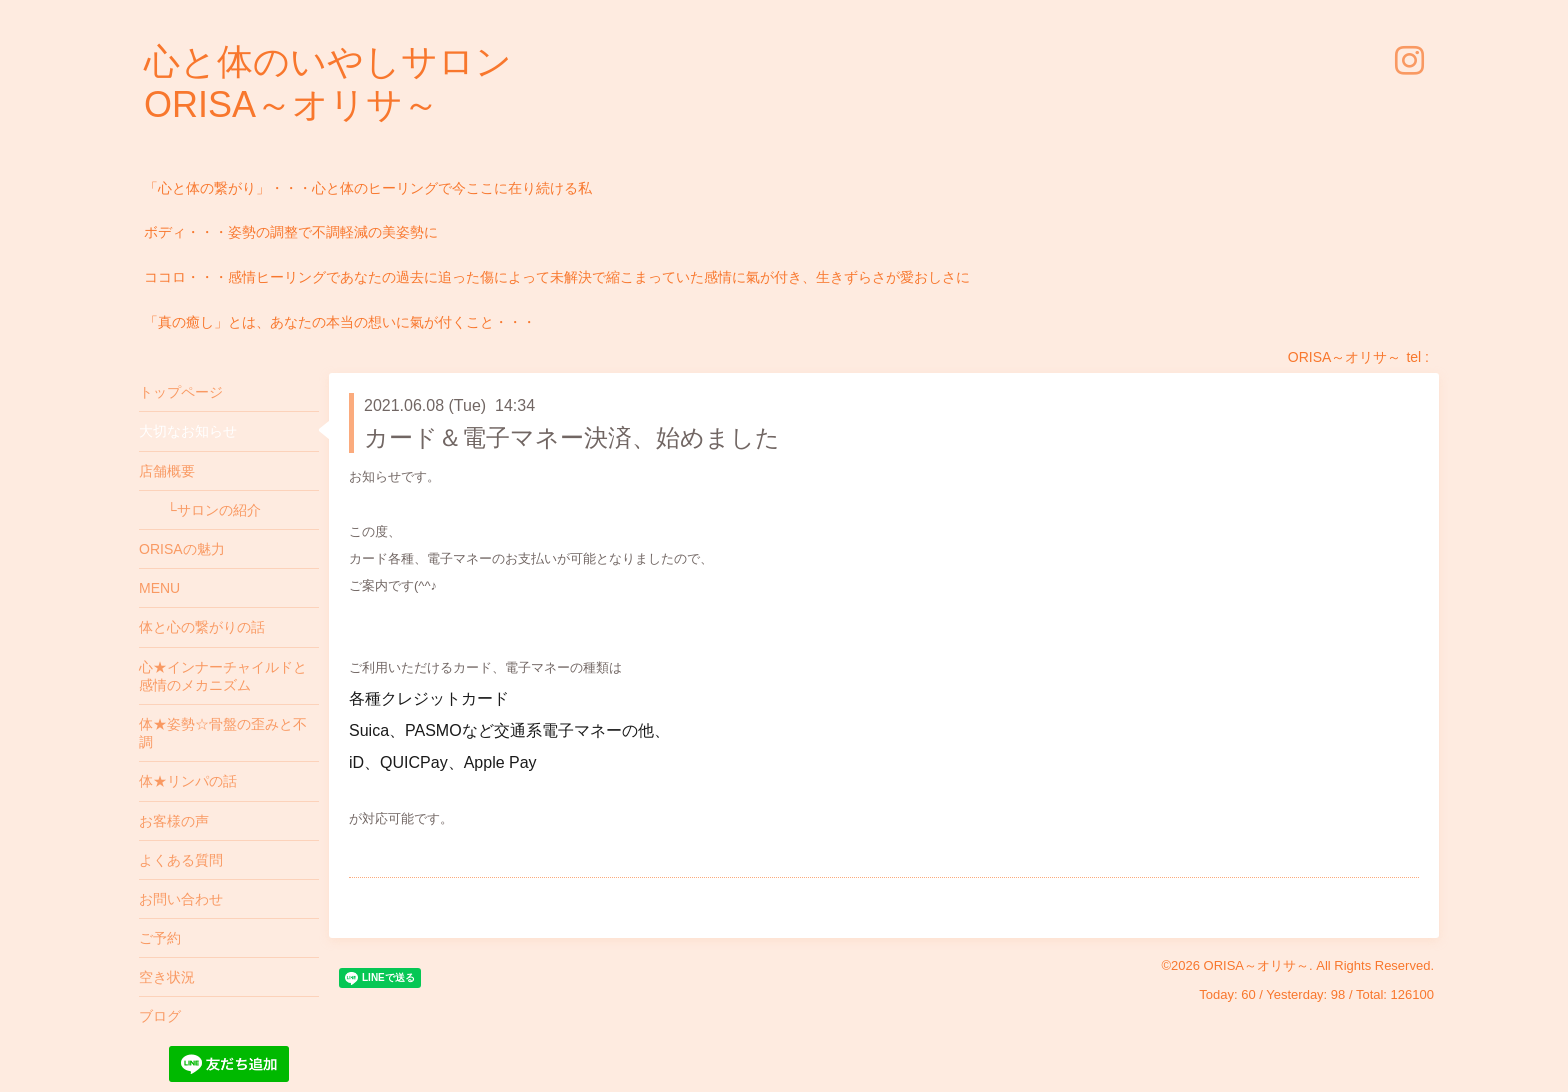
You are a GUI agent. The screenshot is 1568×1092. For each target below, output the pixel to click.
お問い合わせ (181, 899)
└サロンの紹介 (200, 510)
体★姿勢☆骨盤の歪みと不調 (223, 733)
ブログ (160, 1016)
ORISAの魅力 (182, 549)
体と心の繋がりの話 (202, 627)
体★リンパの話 (188, 781)
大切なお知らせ (188, 431)
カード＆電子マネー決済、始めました (572, 437)
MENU (159, 588)
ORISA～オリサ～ (1256, 965)
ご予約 (160, 938)
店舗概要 (167, 471)
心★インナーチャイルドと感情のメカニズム (223, 676)
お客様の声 (174, 821)
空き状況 (167, 977)
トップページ (181, 392)
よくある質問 (181, 860)
